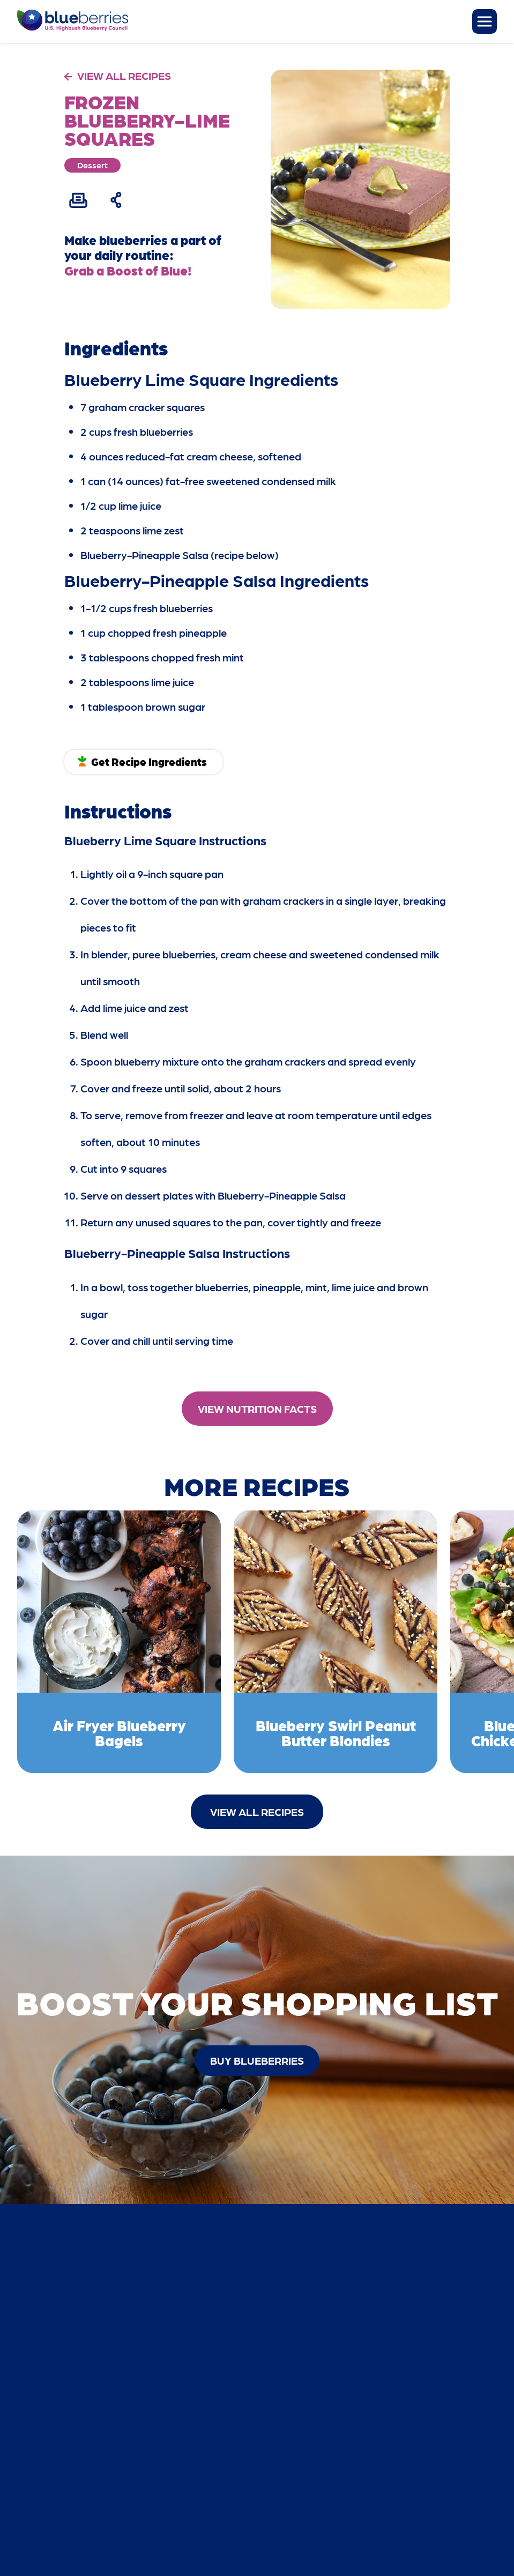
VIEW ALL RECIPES (124, 76)
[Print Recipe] (78, 200)
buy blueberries (257, 2060)
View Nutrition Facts (257, 1409)
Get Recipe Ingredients (149, 762)
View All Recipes (257, 1812)
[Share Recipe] (117, 200)
